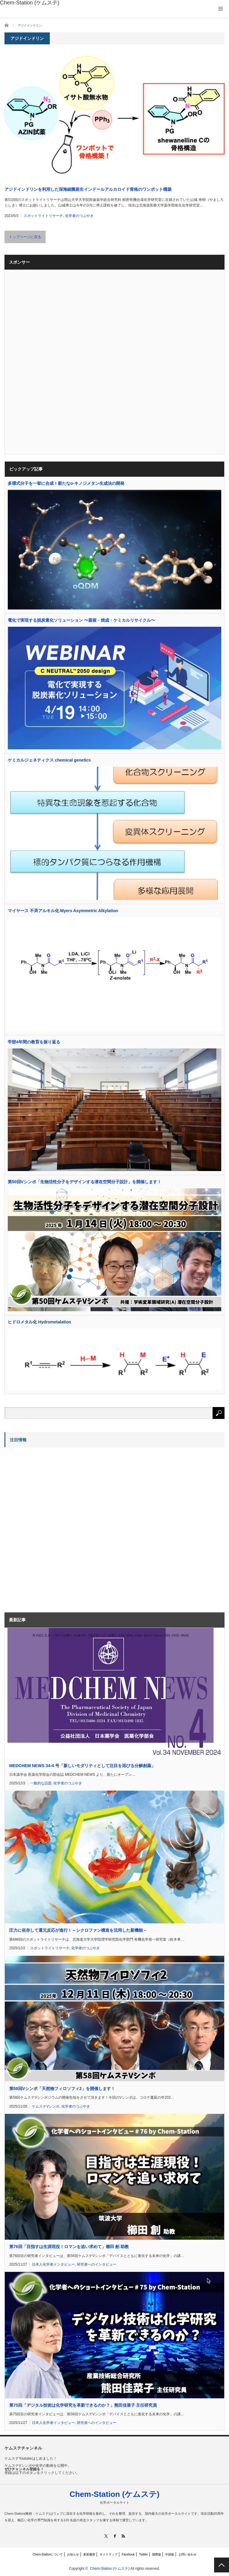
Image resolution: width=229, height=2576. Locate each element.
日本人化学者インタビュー (53, 2264)
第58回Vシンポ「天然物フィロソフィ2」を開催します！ (62, 2088)
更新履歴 (89, 2554)
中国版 (169, 2554)
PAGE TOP (221, 2565)
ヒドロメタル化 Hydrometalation (39, 1322)
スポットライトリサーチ (43, 216)
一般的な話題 (41, 1783)
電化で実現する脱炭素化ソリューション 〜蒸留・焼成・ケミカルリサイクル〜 (81, 620)
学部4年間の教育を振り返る (34, 1042)
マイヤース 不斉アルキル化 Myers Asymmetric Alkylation (63, 910)
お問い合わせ (187, 2554)
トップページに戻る (25, 237)
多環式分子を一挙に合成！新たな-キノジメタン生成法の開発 (66, 483)
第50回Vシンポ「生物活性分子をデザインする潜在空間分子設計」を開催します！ (84, 1181)
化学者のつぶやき (79, 216)
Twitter (143, 2554)
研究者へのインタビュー (96, 2264)
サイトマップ (108, 2554)
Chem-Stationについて (48, 2554)
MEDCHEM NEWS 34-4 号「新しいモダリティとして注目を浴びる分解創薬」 (82, 1765)
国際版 (156, 2554)
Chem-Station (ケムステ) (114, 2494)
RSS (123, 2536)
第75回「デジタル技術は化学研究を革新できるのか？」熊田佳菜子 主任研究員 (83, 2405)
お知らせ (73, 2554)
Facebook (128, 2554)
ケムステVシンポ (45, 2106)
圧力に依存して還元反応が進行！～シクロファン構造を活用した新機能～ (78, 1930)
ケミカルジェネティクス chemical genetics (49, 760)
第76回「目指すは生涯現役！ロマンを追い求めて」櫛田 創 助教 (69, 2246)
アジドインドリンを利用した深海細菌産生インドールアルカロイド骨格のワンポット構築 (87, 189)
